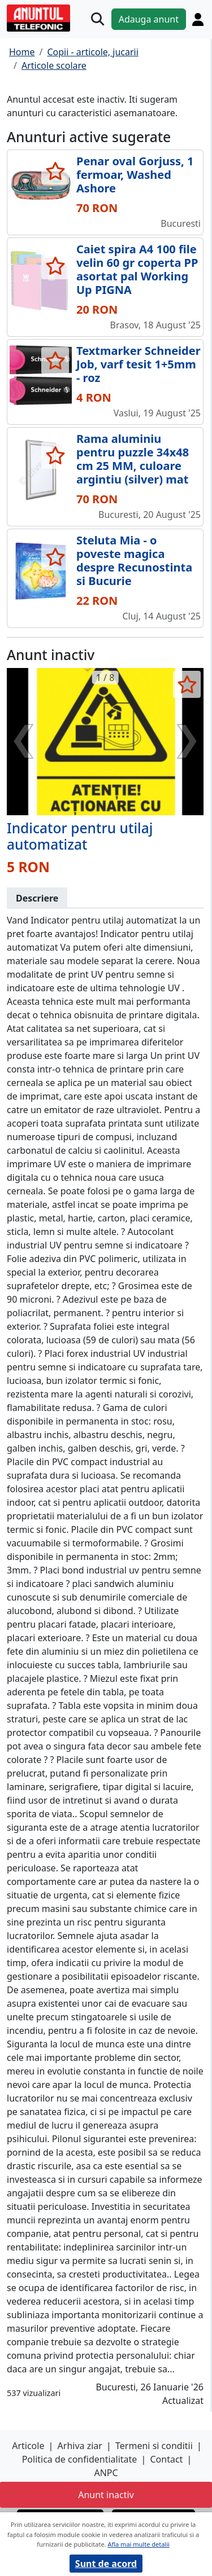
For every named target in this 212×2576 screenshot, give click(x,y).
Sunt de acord (106, 2563)
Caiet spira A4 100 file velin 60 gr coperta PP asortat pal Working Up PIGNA (137, 269)
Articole (28, 2445)
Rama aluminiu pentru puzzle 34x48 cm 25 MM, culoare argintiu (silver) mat (132, 459)
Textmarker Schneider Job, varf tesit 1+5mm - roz (138, 364)
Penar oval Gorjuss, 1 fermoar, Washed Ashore (134, 174)
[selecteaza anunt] (55, 170)
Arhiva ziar (80, 2445)
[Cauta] (97, 18)
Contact (166, 2459)
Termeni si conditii (154, 2445)
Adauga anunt (149, 19)
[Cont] (198, 19)
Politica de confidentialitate (79, 2459)
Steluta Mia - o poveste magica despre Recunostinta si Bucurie (134, 560)
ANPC (106, 2473)
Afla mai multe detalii (138, 2544)
